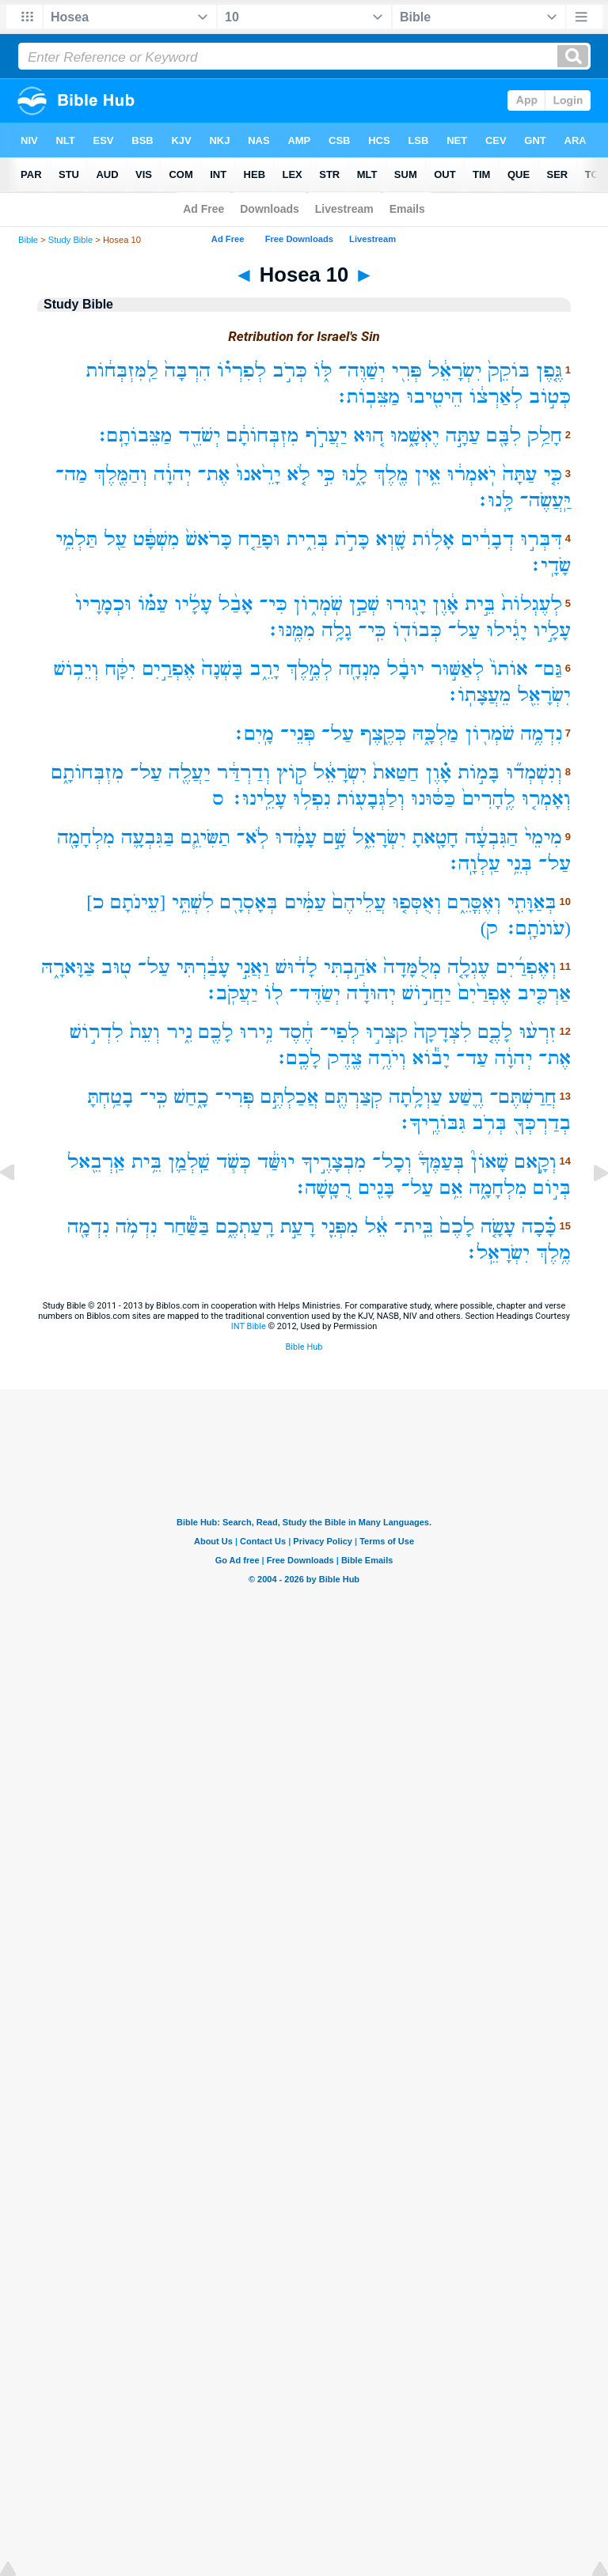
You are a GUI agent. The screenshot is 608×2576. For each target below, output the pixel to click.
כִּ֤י (552, 474)
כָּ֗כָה (539, 1227)
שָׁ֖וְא (391, 539)
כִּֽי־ (372, 630)
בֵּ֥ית (146, 1162)
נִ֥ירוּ (256, 1032)
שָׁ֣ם (334, 837)
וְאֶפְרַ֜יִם (526, 967)
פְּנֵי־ (297, 734)
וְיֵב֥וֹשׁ (76, 669)
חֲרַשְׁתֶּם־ (523, 1097)
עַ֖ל (115, 539)
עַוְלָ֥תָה (416, 1097)
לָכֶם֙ (457, 1227)
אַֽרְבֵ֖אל (96, 1162)
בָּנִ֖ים (376, 1188)
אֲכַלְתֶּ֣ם (289, 1097)
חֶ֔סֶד (296, 1032)
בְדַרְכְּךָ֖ (542, 1123)
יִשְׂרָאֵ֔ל (455, 371)
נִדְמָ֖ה (88, 1227)
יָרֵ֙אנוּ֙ (258, 474)
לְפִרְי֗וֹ (241, 371)
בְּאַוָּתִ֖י (532, 902)
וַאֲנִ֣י (252, 967)
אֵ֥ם (450, 1188)
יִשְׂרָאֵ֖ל (544, 695)
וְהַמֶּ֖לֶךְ (121, 474)
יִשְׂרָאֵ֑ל (379, 837)
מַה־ (71, 474)
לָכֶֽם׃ (298, 1058)
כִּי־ (273, 604)
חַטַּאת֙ (396, 772)
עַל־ (464, 630)
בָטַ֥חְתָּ (110, 1097)
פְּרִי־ (234, 1097)
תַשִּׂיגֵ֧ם (205, 837)
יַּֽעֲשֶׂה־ (545, 500)
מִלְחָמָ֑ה (498, 1188)
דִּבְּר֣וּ (541, 539)
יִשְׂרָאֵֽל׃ (497, 1253)
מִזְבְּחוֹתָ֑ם (87, 772)
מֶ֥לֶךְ (553, 1253)
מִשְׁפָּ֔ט (156, 539)
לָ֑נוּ (354, 474)
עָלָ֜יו (193, 604)
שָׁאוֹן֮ (490, 1162)
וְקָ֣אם (536, 1162)
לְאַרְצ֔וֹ (496, 397)
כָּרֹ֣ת (352, 539)
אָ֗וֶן (438, 772)
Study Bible (70, 239)
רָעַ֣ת (297, 1227)
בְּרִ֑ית (308, 539)
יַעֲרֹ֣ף (327, 435)
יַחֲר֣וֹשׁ (426, 993)
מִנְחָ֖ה (360, 669)
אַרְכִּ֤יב (544, 993)
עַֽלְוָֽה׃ (473, 863)
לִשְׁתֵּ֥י (193, 902)
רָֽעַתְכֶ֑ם (245, 1227)
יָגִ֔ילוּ (506, 630)
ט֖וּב (116, 967)
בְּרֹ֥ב (489, 1123)
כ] (95, 902)
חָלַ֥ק (544, 435)
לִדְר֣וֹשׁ (97, 1032)
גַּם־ (548, 669)
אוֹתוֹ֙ (509, 669)
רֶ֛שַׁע (466, 1097)
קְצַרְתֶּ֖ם (353, 1097)
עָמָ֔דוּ (296, 837)
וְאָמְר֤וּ (546, 799)
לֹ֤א (298, 474)
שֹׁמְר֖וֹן (489, 734)
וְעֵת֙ (145, 1032)
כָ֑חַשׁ (191, 1097)
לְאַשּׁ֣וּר (457, 669)
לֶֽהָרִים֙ (488, 799)
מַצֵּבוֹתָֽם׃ (134, 435)
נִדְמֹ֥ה (137, 1227)
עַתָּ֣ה (463, 435)
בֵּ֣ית (480, 604)
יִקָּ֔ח (120, 669)
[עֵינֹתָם (138, 902)
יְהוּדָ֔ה (371, 993)
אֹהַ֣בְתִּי (351, 967)
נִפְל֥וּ (311, 799)
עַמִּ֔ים (305, 902)
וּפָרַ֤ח (259, 539)
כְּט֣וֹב (550, 397)
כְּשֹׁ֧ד (233, 1162)
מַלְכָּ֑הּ (435, 734)
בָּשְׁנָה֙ (223, 669)
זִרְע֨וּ (538, 1032)
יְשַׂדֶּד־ (314, 993)
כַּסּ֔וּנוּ (433, 799)
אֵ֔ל (376, 1227)
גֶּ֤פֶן (549, 371)
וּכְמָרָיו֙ (103, 604)
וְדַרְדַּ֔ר (244, 772)
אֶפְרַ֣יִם (169, 669)
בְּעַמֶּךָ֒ (441, 1162)
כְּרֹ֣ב (289, 371)
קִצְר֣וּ (387, 1032)
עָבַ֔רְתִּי (203, 967)
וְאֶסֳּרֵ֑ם (474, 902)
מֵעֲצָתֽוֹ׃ (478, 695)
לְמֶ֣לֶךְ (309, 669)
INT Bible (248, 1326)
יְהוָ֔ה (173, 474)
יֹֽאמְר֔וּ (471, 474)
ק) (489, 928)
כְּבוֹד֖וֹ (417, 630)
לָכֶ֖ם (216, 1032)
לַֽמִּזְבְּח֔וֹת (122, 371)
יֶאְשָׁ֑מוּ (414, 435)
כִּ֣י (326, 474)
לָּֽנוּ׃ (494, 500)
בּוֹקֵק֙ (509, 371)
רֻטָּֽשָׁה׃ (323, 1188)
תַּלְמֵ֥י (76, 539)
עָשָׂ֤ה (498, 1227)
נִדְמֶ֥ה (541, 734)
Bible (28, 239)
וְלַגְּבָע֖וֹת (370, 799)
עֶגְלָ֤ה (468, 967)
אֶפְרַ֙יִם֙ (484, 993)
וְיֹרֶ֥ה (387, 1058)
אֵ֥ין (428, 474)
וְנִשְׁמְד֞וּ (534, 772)
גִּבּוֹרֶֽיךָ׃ (431, 1123)
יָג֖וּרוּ (406, 604)
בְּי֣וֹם (552, 1188)
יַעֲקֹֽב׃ (231, 993)
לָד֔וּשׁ (296, 967)
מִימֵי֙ (544, 837)
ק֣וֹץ (291, 772)
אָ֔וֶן (445, 604)
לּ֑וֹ (323, 371)
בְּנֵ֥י (520, 863)
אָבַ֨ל (235, 604)
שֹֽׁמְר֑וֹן (318, 604)
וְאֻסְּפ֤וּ (416, 902)
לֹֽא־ (253, 837)
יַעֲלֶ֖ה (190, 772)
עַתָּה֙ (520, 474)
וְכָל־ (392, 1162)
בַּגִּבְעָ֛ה (148, 837)
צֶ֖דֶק (345, 1058)
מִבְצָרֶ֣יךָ (333, 1162)
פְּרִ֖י (407, 371)
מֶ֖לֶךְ (391, 474)
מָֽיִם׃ (253, 734)
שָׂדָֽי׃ (550, 565)
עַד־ (472, 1058)
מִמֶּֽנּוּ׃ (290, 630)
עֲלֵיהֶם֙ (359, 902)
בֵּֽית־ (414, 1227)
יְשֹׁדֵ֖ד (199, 435)
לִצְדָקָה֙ (443, 1032)
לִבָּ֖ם (504, 435)
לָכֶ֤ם (495, 1032)
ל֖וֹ (273, 993)
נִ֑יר (179, 1032)
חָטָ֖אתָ (435, 837)
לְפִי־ (339, 1032)
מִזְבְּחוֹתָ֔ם (262, 435)
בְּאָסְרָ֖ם (249, 902)
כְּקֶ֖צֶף (383, 734)
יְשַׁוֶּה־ (362, 371)
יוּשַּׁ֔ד (276, 1162)
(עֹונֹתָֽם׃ (537, 928)
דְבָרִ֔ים (488, 539)
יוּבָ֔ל (405, 669)
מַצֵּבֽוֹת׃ (367, 397)
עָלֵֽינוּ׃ (258, 799)
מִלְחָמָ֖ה (86, 837)
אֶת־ (214, 474)
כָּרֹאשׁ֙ (209, 539)
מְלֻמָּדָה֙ (412, 967)
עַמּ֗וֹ (153, 604)
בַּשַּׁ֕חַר (186, 1227)
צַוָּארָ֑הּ (68, 967)
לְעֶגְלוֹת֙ (531, 604)
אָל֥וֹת (433, 539)
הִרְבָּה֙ (188, 371)
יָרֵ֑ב (264, 669)
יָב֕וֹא (431, 1058)
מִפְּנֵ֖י (339, 1227)
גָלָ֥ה (336, 630)
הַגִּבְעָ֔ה (492, 837)
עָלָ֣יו (552, 630)
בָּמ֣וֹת (479, 772)
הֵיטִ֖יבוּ (434, 397)
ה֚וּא (368, 435)
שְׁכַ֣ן (364, 604)
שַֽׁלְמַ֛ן (189, 1162)
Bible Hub (303, 1347)
